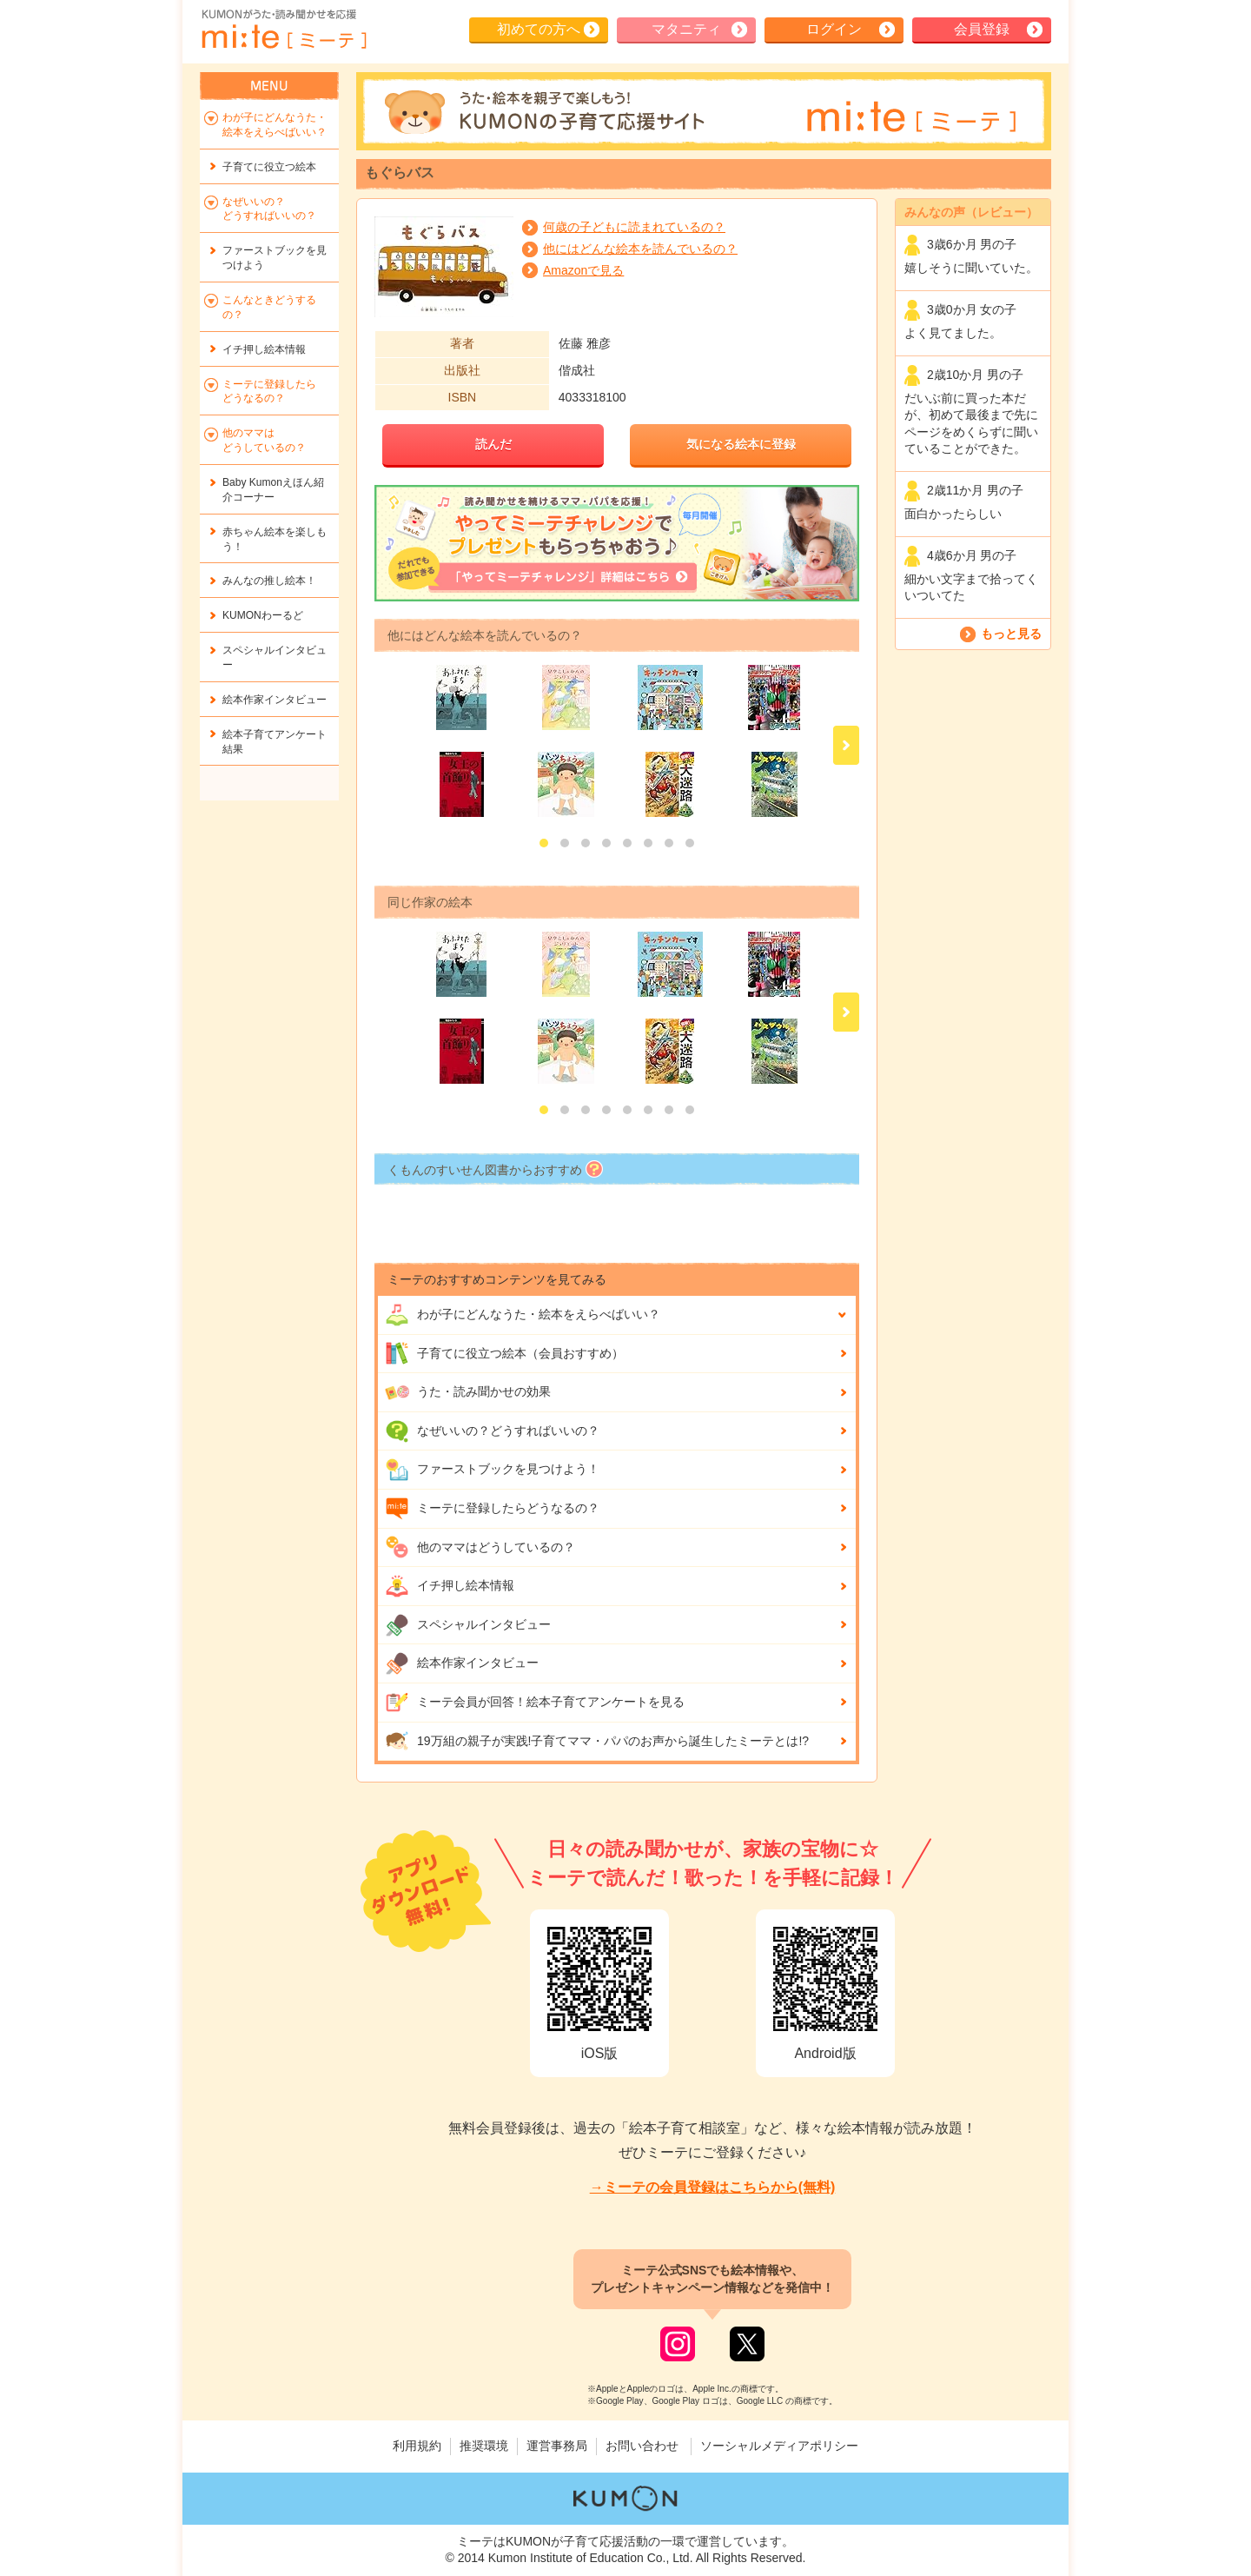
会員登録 (981, 29)
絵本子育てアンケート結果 (274, 741)
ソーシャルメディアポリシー (779, 2446)
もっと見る (1011, 634)
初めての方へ (538, 29)
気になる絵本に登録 (741, 444)
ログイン (834, 29)
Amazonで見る (583, 270)
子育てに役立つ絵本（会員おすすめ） (504, 1353)
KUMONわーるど (262, 615)
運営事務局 (556, 2446)
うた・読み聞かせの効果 (468, 1392)
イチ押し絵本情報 (449, 1586)
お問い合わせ (642, 2446)
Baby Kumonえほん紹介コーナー (273, 489)
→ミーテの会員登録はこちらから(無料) (713, 2187)
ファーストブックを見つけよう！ (492, 1469)
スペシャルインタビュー (468, 1625)
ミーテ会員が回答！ (535, 1702)
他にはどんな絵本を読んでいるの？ (640, 249)
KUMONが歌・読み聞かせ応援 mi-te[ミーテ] (283, 29)
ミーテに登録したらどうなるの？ (492, 1509)
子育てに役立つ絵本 (269, 167)
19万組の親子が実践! (597, 1741)
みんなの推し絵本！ (269, 580)
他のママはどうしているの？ (480, 1547)
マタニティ (686, 29)
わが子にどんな (522, 1315)
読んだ (493, 444)
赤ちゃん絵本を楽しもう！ (274, 539)
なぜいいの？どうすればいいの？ (492, 1431)
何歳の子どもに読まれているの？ (634, 227)
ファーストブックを (274, 257)
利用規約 (417, 2446)
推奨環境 (484, 2446)
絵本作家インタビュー (462, 1663)
